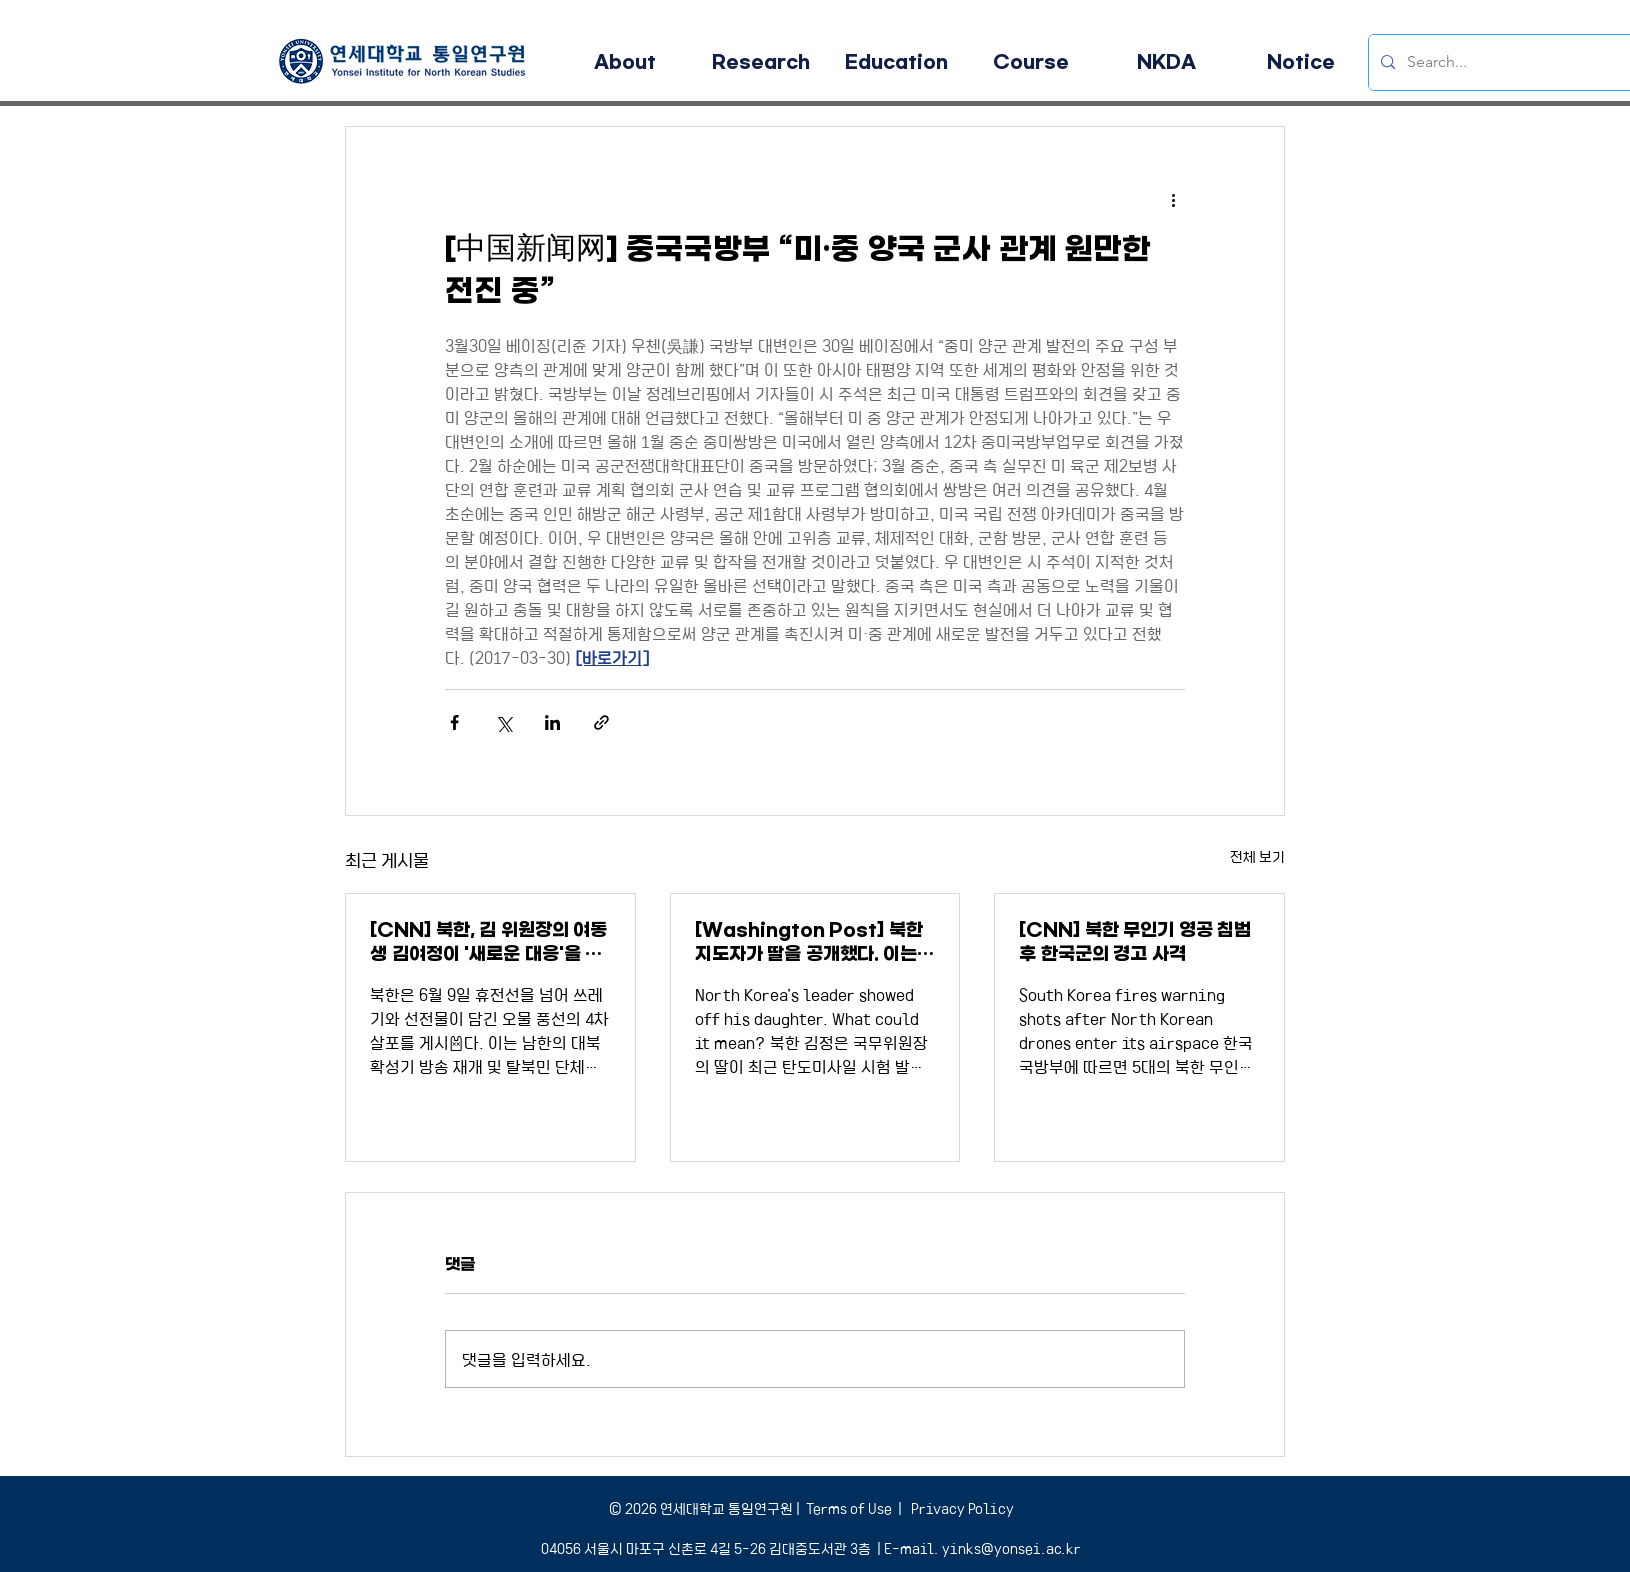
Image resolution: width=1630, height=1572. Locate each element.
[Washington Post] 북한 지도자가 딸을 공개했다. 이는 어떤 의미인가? (809, 942)
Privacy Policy (961, 1508)
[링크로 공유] (601, 722)
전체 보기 (1257, 856)
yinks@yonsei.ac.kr (1011, 1548)
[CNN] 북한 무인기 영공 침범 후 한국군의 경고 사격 (1135, 942)
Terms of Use (849, 1508)
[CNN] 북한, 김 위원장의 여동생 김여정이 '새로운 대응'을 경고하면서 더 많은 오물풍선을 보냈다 (489, 942)
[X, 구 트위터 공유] (503, 722)
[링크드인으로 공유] (552, 722)
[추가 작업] (1173, 199)
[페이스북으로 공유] (454, 722)
